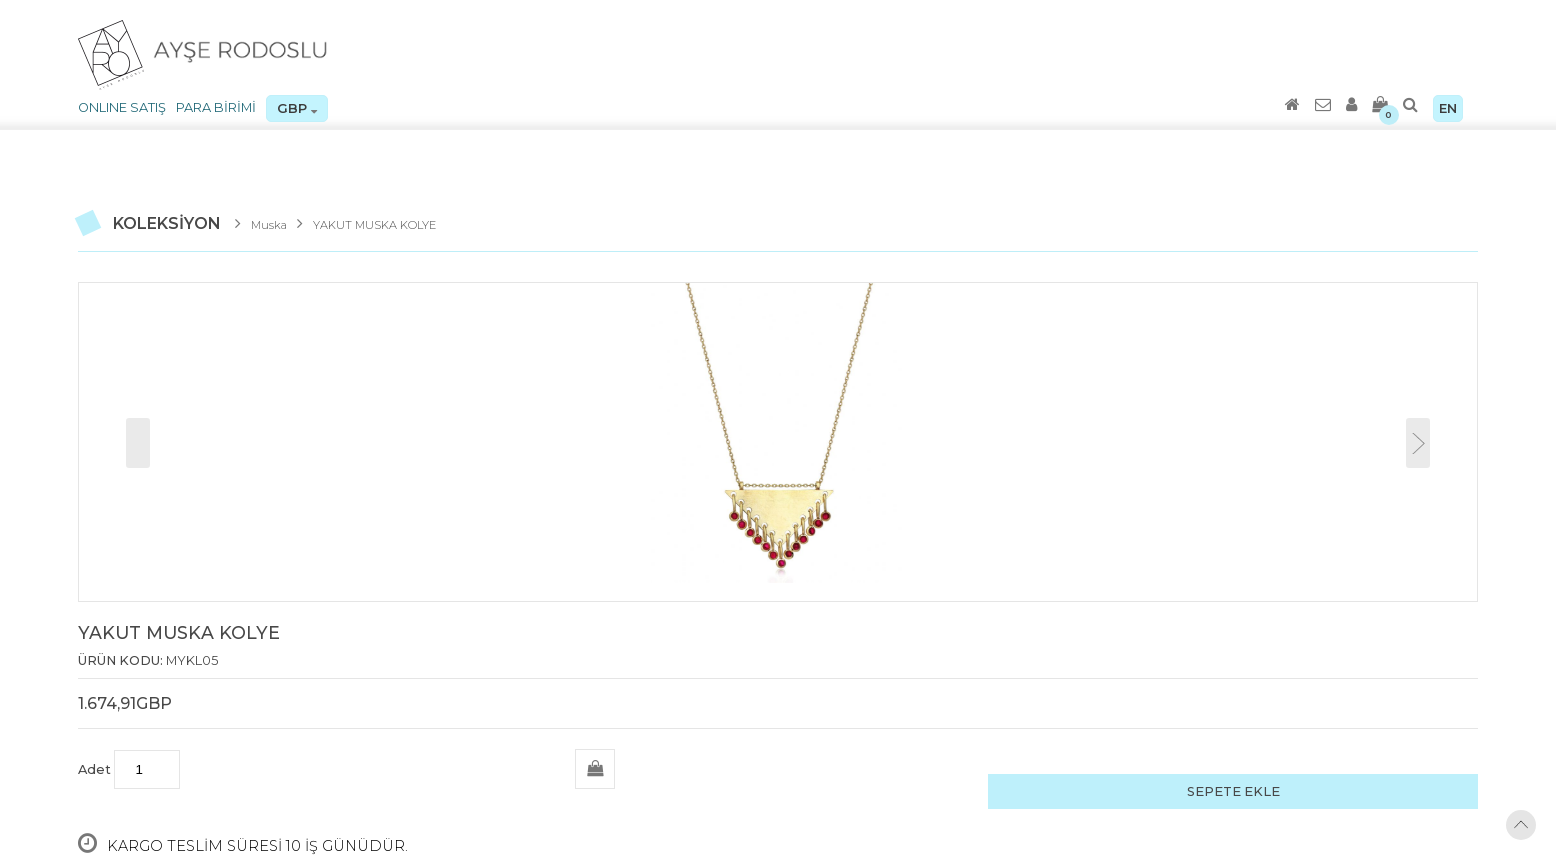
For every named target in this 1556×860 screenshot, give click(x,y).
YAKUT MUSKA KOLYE (374, 225)
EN (1448, 108)
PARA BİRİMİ (216, 107)
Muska (269, 225)
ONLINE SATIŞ (122, 107)
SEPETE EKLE (1233, 791)
